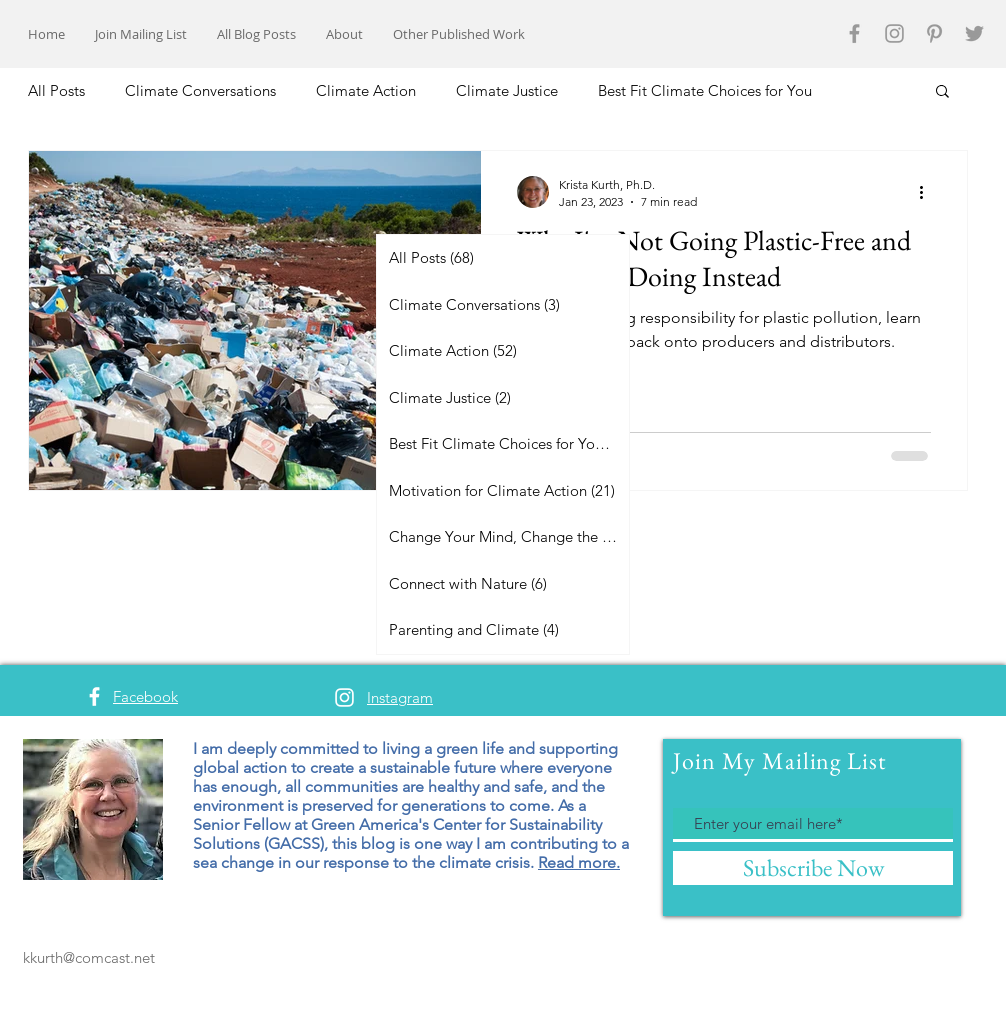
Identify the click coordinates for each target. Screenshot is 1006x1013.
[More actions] (928, 192)
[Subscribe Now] (813, 868)
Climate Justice (507, 90)
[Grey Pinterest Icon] (934, 33)
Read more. (579, 862)
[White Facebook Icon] (94, 696)
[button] (942, 92)
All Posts (56, 90)
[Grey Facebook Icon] (854, 33)
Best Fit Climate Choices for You (705, 90)
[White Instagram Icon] (344, 697)
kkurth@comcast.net (89, 957)
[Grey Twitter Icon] (974, 33)
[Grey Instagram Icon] (894, 33)
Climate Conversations (200, 90)
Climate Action (366, 90)
